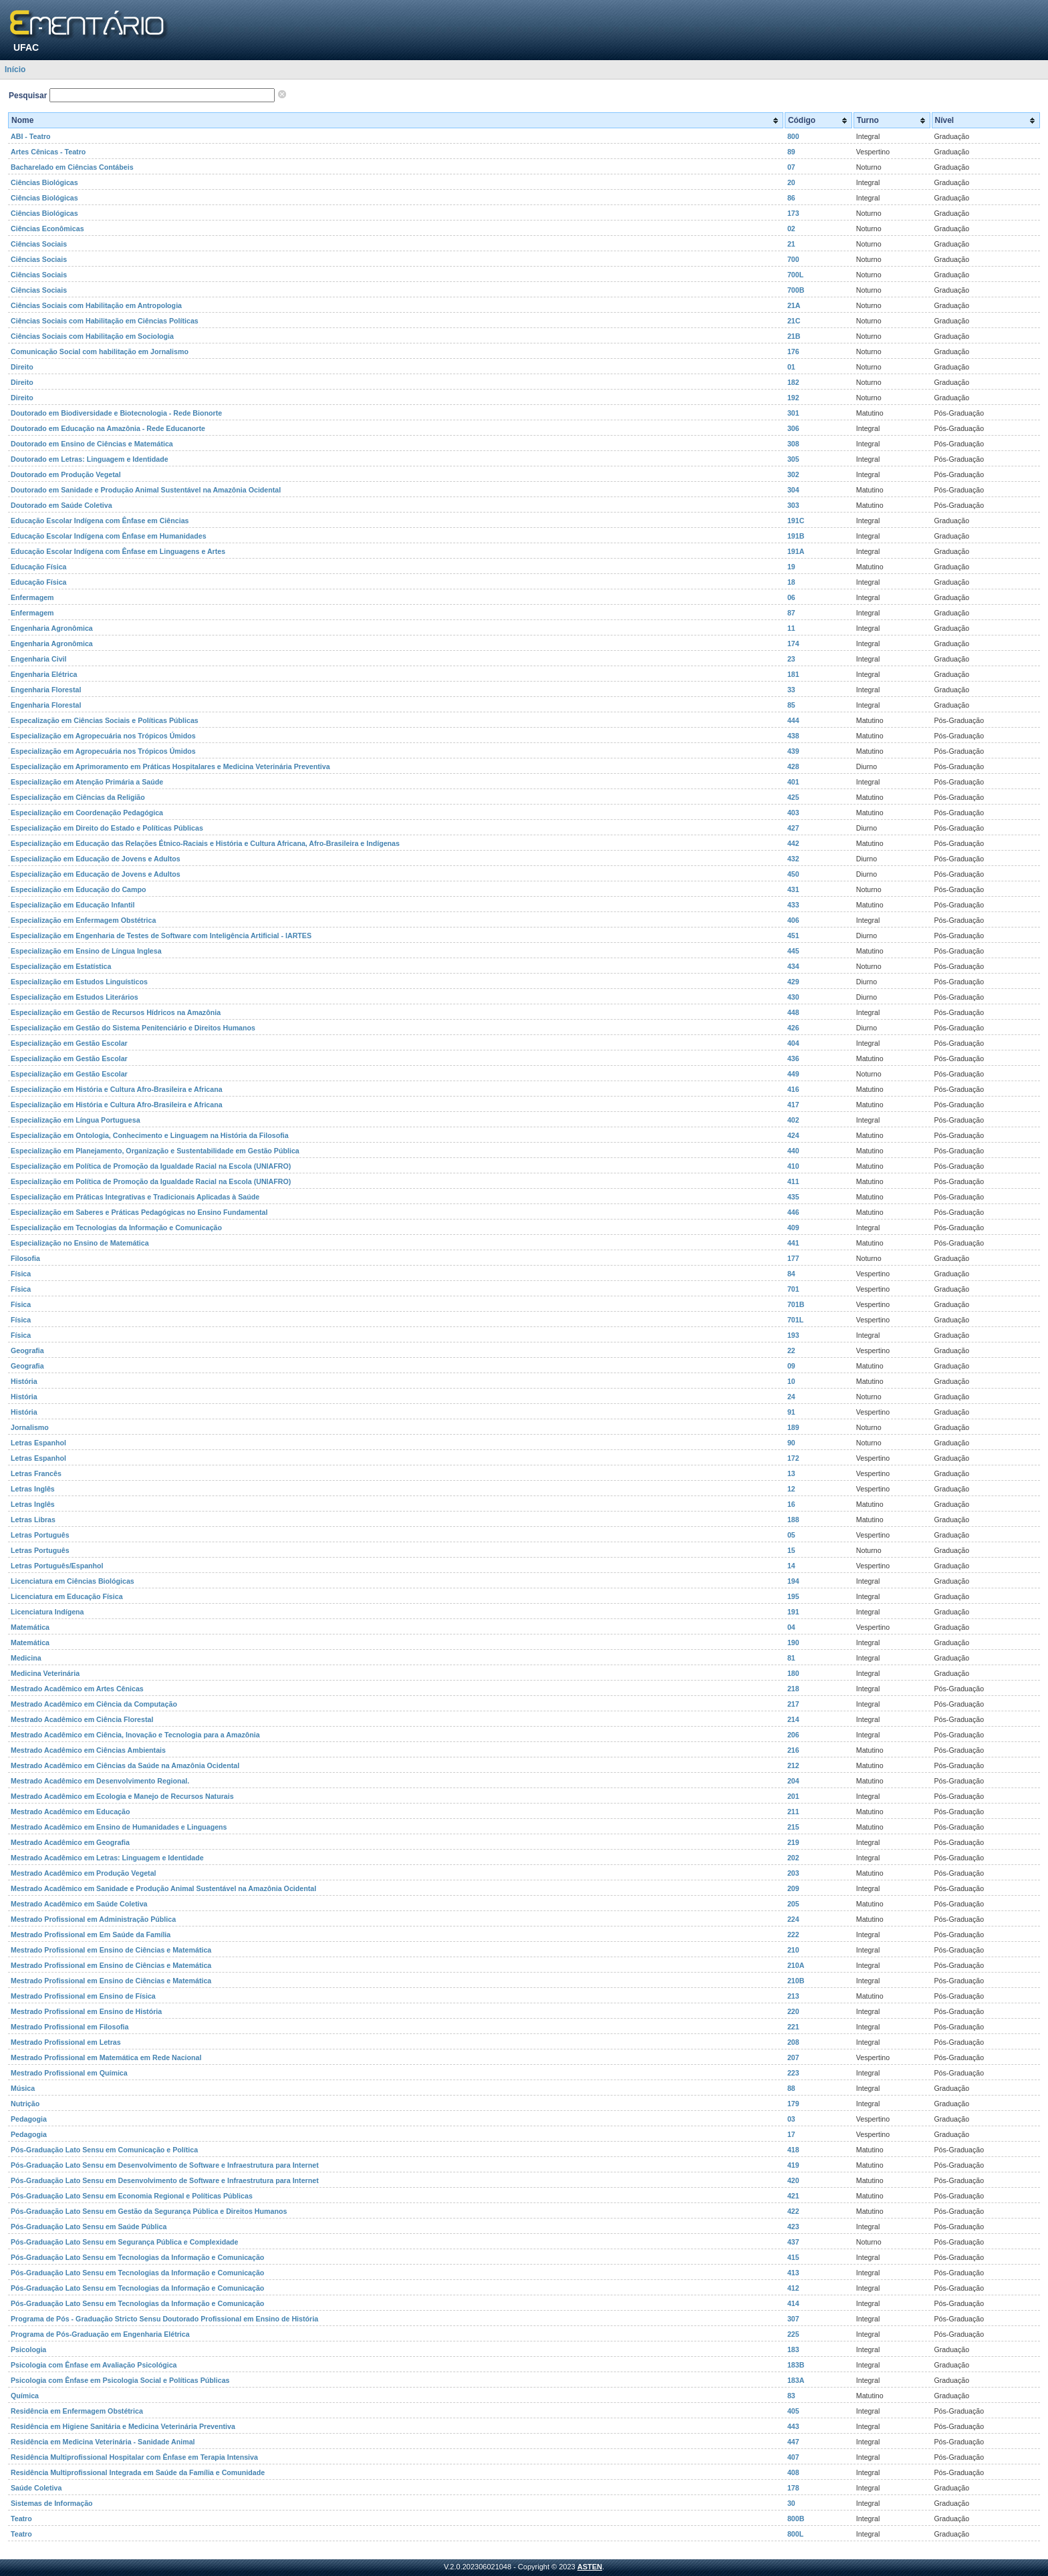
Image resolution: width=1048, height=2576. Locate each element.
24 (791, 1397)
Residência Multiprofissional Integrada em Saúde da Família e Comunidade (138, 2472)
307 (793, 2319)
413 (793, 2273)
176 (793, 351)
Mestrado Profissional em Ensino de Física (83, 1996)
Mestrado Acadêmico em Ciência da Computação (94, 1704)
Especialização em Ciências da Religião (78, 797)
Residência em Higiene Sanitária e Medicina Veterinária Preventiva (123, 2426)
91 (791, 1412)
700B (795, 290)
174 (793, 643)
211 (793, 1812)
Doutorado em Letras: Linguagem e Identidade (89, 459)
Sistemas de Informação (52, 2503)
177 (793, 1258)
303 (793, 505)
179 (793, 2104)
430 (793, 997)
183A (795, 2380)
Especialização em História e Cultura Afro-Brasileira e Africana (117, 1089)
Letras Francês (36, 1473)
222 (793, 1934)
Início (15, 69)
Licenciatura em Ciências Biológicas (72, 1581)
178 (793, 2488)
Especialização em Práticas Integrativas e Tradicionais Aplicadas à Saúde (135, 1197)
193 (793, 1335)
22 (791, 1350)
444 (793, 720)
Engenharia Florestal (46, 690)
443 (793, 2426)
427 (793, 828)
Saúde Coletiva (36, 2488)
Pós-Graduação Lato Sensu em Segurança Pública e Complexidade (125, 2242)
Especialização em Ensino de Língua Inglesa (86, 951)
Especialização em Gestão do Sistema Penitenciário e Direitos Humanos (133, 1028)
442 (793, 843)
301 (793, 413)
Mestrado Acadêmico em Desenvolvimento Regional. (100, 1781)
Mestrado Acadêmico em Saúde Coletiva (79, 1904)
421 (793, 2196)
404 (793, 1043)
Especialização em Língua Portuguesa (75, 1120)
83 (791, 2396)
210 (793, 1950)
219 (793, 1842)
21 (791, 244)
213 (793, 1996)
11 (791, 628)
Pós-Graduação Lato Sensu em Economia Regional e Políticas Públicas (132, 2196)
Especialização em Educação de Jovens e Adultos (95, 859)
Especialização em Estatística (61, 966)
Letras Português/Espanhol (57, 1566)
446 (793, 1212)
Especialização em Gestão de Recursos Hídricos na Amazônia (116, 1012)
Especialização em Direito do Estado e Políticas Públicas (107, 828)
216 (793, 1750)
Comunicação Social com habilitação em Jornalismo (99, 351)
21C (794, 321)
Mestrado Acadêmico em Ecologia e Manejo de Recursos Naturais (122, 1796)
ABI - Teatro (31, 136)
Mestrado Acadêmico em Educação (70, 1812)
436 (793, 1058)
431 (793, 889)
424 (793, 1135)
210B (795, 1981)
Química (25, 2396)
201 (793, 1796)
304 (793, 490)
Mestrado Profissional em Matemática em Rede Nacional (106, 2057)
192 (793, 398)
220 (793, 2011)
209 (793, 1888)
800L (795, 2534)
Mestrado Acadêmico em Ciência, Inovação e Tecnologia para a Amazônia (135, 1735)
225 (793, 2334)
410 (793, 1166)
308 (793, 444)
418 (793, 2150)
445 (793, 951)
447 (793, 2442)
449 (793, 1074)
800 (793, 136)
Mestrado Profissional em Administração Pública (93, 1919)
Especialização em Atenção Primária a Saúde (87, 782)
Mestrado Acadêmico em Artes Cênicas (77, 1689)
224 (793, 1919)
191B (795, 536)
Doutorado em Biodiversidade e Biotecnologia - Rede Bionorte (116, 413)
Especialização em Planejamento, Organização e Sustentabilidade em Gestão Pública (155, 1151)
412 (793, 2288)
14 (791, 1566)
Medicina (26, 1658)
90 (791, 1443)
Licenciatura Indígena (47, 1612)
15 (791, 1550)
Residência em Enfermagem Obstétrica (77, 2411)
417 (793, 1105)
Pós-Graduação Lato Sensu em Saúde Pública (88, 2227)
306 (793, 428)
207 (793, 2057)
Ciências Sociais (39, 244)
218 (793, 1689)
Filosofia (25, 1258)
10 (791, 1381)
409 (793, 1228)
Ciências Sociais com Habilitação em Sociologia (92, 336)
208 (793, 2042)
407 (793, 2457)
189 (793, 1427)
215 (793, 1827)
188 (793, 1520)
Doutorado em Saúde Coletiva (61, 505)
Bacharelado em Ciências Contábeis (72, 167)
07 (791, 167)
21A (794, 305)
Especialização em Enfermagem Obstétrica (83, 920)
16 (791, 1504)
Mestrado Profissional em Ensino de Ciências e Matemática (111, 1950)
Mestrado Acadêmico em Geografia (70, 1842)
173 (793, 213)
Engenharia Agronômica (52, 628)
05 (791, 1535)
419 (793, 2165)
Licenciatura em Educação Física (67, 1596)
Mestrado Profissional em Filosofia (69, 2027)
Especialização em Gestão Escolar (69, 1043)
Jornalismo (30, 1427)
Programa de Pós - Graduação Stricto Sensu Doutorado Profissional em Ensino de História (164, 2319)
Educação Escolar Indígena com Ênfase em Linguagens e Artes (118, 551)
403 (793, 813)
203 (793, 1873)
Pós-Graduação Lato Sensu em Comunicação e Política (104, 2150)
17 (791, 2134)
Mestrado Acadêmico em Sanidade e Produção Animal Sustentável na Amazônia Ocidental (163, 1888)
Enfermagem (32, 597)
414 (793, 2303)
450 (793, 874)
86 (791, 198)
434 (793, 966)
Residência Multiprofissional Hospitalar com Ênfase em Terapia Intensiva (134, 2457)
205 (793, 1904)
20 (791, 182)
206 (793, 1735)
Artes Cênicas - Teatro (48, 152)
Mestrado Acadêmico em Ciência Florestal (82, 1719)
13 (791, 1473)
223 (793, 2073)
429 (793, 982)
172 (793, 1458)
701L (795, 1320)
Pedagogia (29, 2119)
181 (793, 674)
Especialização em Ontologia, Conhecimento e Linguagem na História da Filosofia (150, 1135)
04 (791, 1627)
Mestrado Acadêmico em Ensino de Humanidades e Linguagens (119, 1827)
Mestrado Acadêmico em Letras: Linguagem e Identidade (107, 1858)
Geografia (27, 1350)
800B (795, 2519)
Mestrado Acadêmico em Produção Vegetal (83, 1873)
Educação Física (39, 567)
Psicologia (28, 2349)
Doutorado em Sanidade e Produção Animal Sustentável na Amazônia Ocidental (146, 490)
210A (795, 1965)
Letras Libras (33, 1520)
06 (791, 597)
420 (793, 2180)
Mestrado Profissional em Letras (66, 2042)
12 (791, 1489)
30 (791, 2503)
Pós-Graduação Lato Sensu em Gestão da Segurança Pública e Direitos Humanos (149, 2211)
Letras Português (40, 1535)
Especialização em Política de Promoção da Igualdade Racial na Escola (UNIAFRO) (151, 1166)
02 (791, 229)
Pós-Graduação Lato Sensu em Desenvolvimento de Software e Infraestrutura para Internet (165, 2165)
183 (793, 2349)
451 (793, 936)
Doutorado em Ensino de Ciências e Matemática (92, 444)
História (24, 1381)
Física (21, 1274)
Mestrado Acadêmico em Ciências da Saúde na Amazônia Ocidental (125, 1765)
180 (793, 1673)
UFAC (26, 47)
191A (795, 551)
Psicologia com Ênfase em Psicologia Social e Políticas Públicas (120, 2380)
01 (791, 367)
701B (795, 1304)
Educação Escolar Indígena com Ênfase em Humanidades (109, 536)
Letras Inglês (33, 1489)
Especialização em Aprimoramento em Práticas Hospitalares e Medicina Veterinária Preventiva (170, 766)
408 (793, 2472)
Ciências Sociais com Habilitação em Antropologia (96, 305)
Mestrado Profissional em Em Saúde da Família (90, 1934)
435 (793, 1197)
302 (793, 474)
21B (794, 336)
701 (793, 1289)
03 (791, 2119)
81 (791, 1658)
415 (793, 2257)
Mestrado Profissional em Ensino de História (86, 2011)
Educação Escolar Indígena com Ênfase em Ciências (100, 521)
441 (793, 1243)
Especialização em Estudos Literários (74, 997)
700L (795, 275)
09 (791, 1366)
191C (795, 521)
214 (793, 1719)
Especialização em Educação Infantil (72, 905)
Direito (22, 367)
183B (795, 2365)
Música (23, 2088)
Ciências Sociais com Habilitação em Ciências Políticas (105, 321)
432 (793, 859)
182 (793, 382)
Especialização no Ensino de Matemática (80, 1243)
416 (793, 1089)
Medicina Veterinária (45, 1673)
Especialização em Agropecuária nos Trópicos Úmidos (103, 736)
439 (793, 751)
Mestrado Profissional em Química (69, 2073)
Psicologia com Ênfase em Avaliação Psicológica (94, 2365)
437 (793, 2242)
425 (793, 797)
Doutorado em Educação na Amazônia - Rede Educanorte (108, 428)
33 (791, 690)
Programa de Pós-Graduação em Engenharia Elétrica (100, 2334)
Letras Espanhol (38, 1443)
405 (793, 2411)
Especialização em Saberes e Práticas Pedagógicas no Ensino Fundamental (139, 1212)
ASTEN (589, 2567)
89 (791, 152)
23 (791, 659)
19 (791, 567)
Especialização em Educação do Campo (78, 889)
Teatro (21, 2519)
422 (793, 2211)
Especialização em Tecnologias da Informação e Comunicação (116, 1228)
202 (793, 1858)
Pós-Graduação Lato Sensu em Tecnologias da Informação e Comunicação (137, 2257)
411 (793, 1181)
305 (793, 459)
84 (791, 1274)
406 (793, 920)
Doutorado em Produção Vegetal (66, 474)
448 (793, 1012)
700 (793, 259)
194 (793, 1581)
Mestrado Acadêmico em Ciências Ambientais (88, 1750)
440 (793, 1151)
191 (793, 1612)
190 (793, 1642)
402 (793, 1120)
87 (791, 613)
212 (793, 1765)
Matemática (30, 1627)
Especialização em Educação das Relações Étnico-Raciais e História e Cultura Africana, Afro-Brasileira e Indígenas (205, 843)
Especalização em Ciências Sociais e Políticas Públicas (105, 720)
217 (793, 1704)
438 (793, 736)
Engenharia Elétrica (44, 674)
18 (791, 582)
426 (793, 1028)
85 (791, 705)
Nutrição (25, 2104)
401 (793, 782)
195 (793, 1596)
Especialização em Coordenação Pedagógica (87, 813)
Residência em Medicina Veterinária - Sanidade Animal (103, 2442)
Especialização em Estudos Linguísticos (79, 982)
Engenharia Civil (39, 659)
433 (793, 905)
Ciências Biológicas (44, 182)
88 (791, 2088)
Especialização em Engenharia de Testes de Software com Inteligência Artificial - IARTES (161, 936)
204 (793, 1781)
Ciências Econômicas (47, 229)
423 (793, 2227)
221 (793, 2027)
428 (793, 766)
